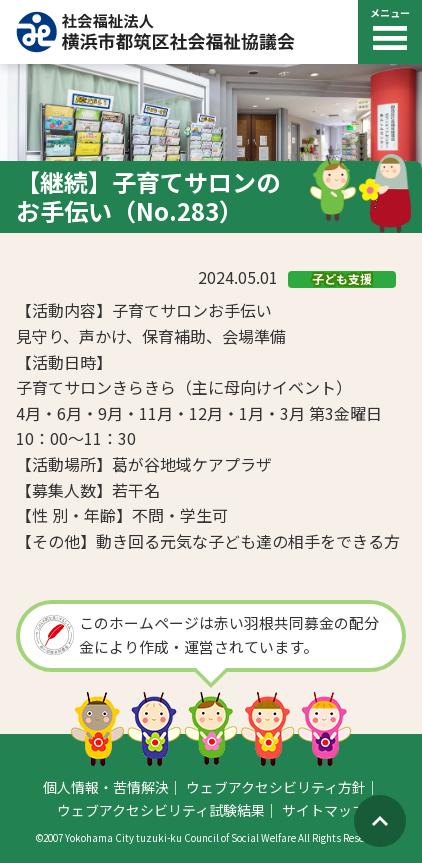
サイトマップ (324, 810)
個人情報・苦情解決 (106, 787)
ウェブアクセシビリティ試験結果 (161, 810)
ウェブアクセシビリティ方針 (276, 787)
